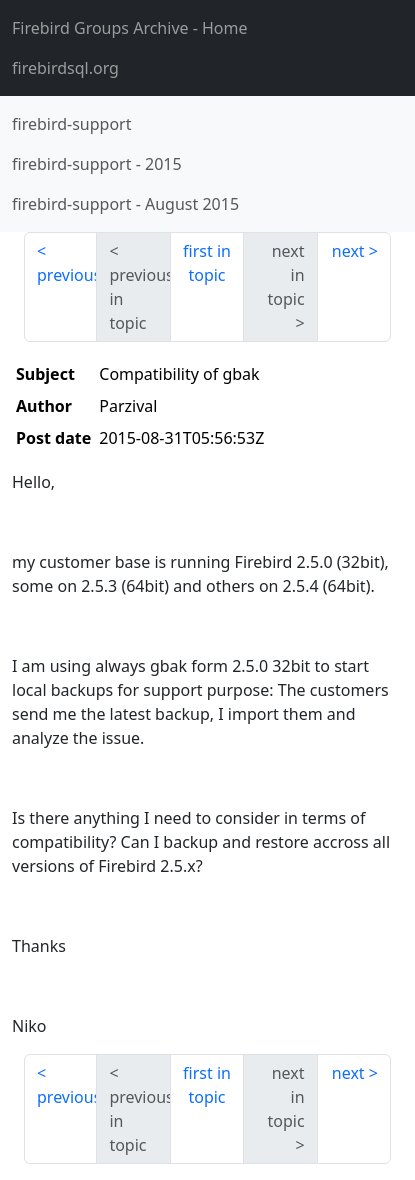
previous (67, 275)
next (348, 251)
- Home (130, 28)
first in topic (207, 263)
